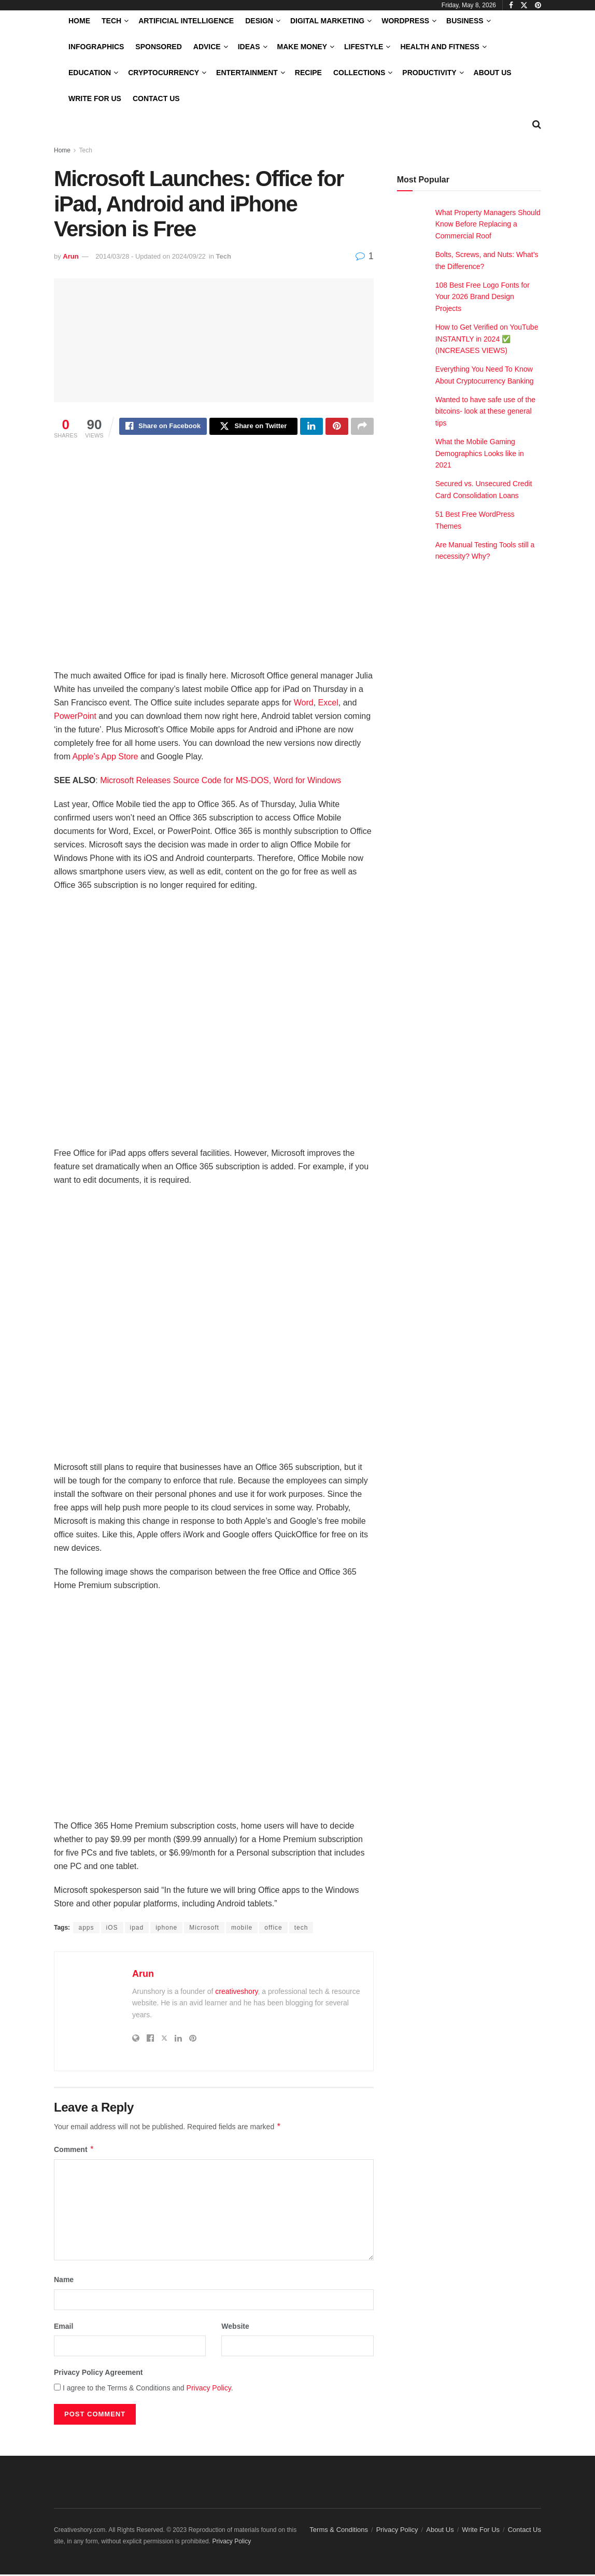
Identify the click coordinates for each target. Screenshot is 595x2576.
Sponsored (158, 47)
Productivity (429, 72)
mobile (241, 1929)
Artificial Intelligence (186, 21)
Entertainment (247, 72)
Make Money (302, 47)
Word (304, 704)
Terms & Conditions (338, 2531)
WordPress (405, 21)
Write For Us (94, 98)
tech (301, 1929)
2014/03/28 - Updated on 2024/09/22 (150, 256)
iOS (112, 1929)
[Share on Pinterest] (336, 427)
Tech (111, 21)
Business (465, 21)
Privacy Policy (209, 2389)
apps (86, 1929)
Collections (359, 72)
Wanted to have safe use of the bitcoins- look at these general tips (485, 411)
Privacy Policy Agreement (98, 2374)
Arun (70, 256)
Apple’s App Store (105, 758)
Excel (328, 704)
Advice (207, 47)
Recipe (308, 72)
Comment (74, 2151)
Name (64, 2281)
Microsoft (204, 1929)
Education (89, 72)
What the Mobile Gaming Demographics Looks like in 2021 (479, 453)
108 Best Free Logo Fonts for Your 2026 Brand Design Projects (482, 297)
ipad (137, 1929)
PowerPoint (75, 717)
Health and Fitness (439, 47)
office (273, 1929)
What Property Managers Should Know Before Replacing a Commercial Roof (488, 224)
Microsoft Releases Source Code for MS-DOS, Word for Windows (220, 781)
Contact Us (156, 98)
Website (235, 2328)
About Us (493, 72)
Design (259, 21)
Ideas (249, 47)
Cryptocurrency (163, 72)
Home (79, 21)
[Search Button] (536, 124)
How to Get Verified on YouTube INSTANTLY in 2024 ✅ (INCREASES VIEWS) (487, 339)
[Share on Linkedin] (311, 427)
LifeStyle (363, 47)
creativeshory (236, 1993)
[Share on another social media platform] (362, 427)
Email (63, 2328)
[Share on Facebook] (163, 427)
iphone (166, 1929)
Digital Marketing (327, 21)
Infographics (96, 47)
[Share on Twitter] (253, 427)
